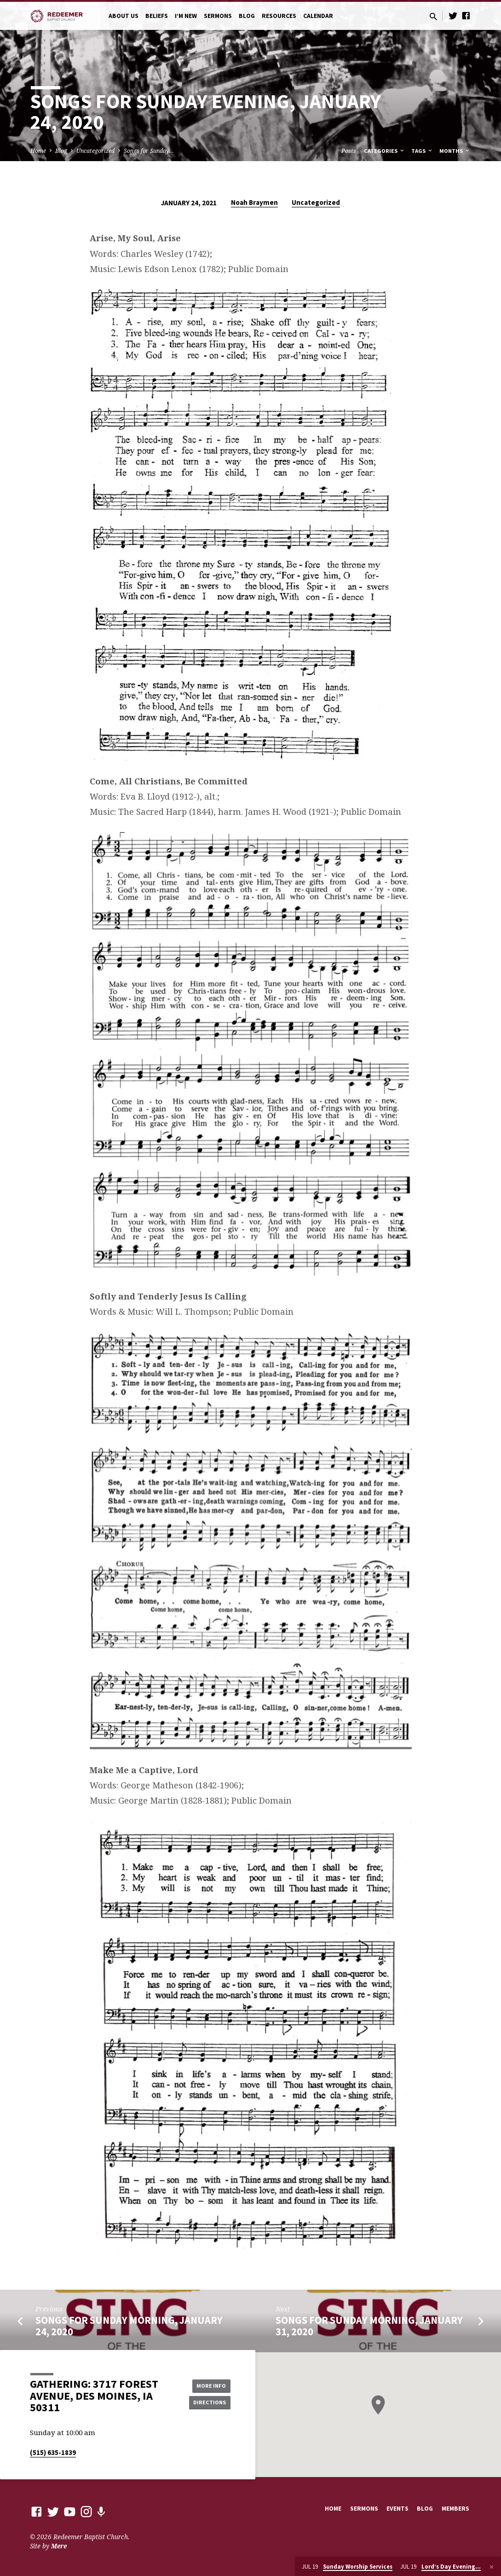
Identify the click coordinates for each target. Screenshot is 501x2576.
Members (455, 2508)
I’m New (186, 16)
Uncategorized (95, 151)
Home (38, 151)
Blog (247, 16)
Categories (384, 150)
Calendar (318, 16)
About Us (123, 16)
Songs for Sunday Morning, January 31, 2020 (369, 2326)
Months (455, 150)
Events (397, 2508)
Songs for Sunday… (149, 151)
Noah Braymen (254, 202)
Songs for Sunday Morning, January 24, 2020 (129, 2326)
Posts (348, 151)
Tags (422, 150)
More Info (207, 2384)
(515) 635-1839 (53, 2452)
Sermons (218, 16)
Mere (59, 2545)
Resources (279, 16)
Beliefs (156, 16)
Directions (207, 2403)
